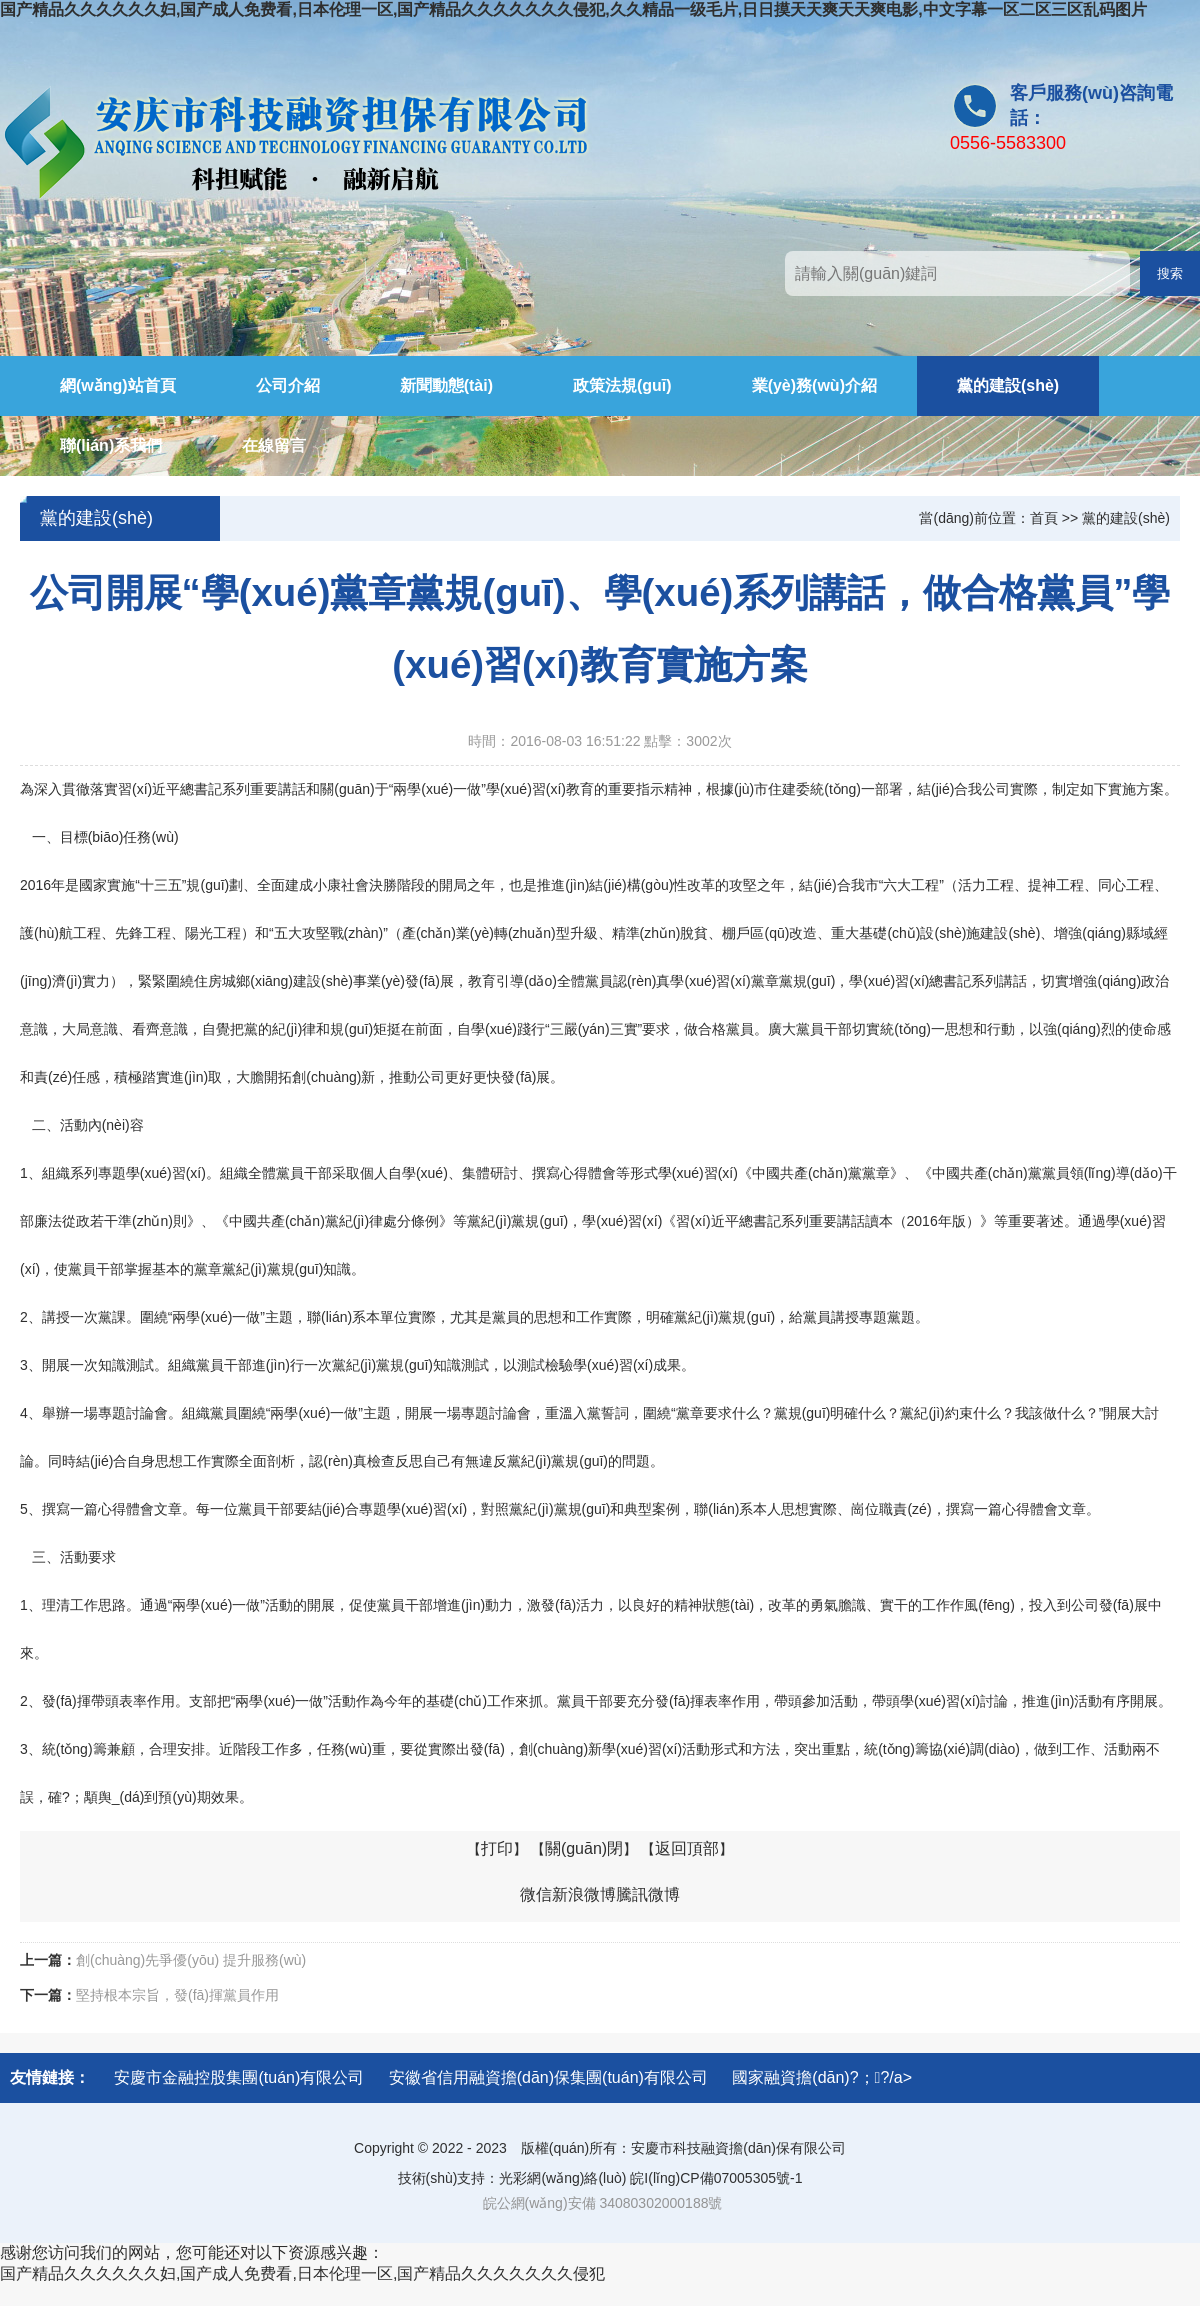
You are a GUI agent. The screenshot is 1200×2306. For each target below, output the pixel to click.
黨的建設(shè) (1008, 385)
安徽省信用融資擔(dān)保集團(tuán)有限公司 (548, 2077)
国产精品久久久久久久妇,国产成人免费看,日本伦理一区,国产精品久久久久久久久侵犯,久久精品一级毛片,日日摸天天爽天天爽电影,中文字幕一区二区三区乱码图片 (573, 9)
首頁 (1044, 518)
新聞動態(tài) (446, 385)
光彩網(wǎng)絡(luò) (562, 2178)
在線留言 (274, 445)
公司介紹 (288, 385)
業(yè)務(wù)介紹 (814, 385)
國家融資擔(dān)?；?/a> (822, 2077)
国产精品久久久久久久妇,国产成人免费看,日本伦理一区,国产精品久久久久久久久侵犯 (302, 2273)
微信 (536, 1894)
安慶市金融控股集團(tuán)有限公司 (239, 2077)
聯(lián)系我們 (111, 445)
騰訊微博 (648, 1894)
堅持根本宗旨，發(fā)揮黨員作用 (177, 1995)
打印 (497, 1848)
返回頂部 (687, 1848)
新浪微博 (584, 1894)
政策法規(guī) (622, 385)
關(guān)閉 (584, 1848)
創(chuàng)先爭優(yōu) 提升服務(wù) (191, 1960)
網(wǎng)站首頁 (118, 385)
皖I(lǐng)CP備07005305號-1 (716, 2178)
